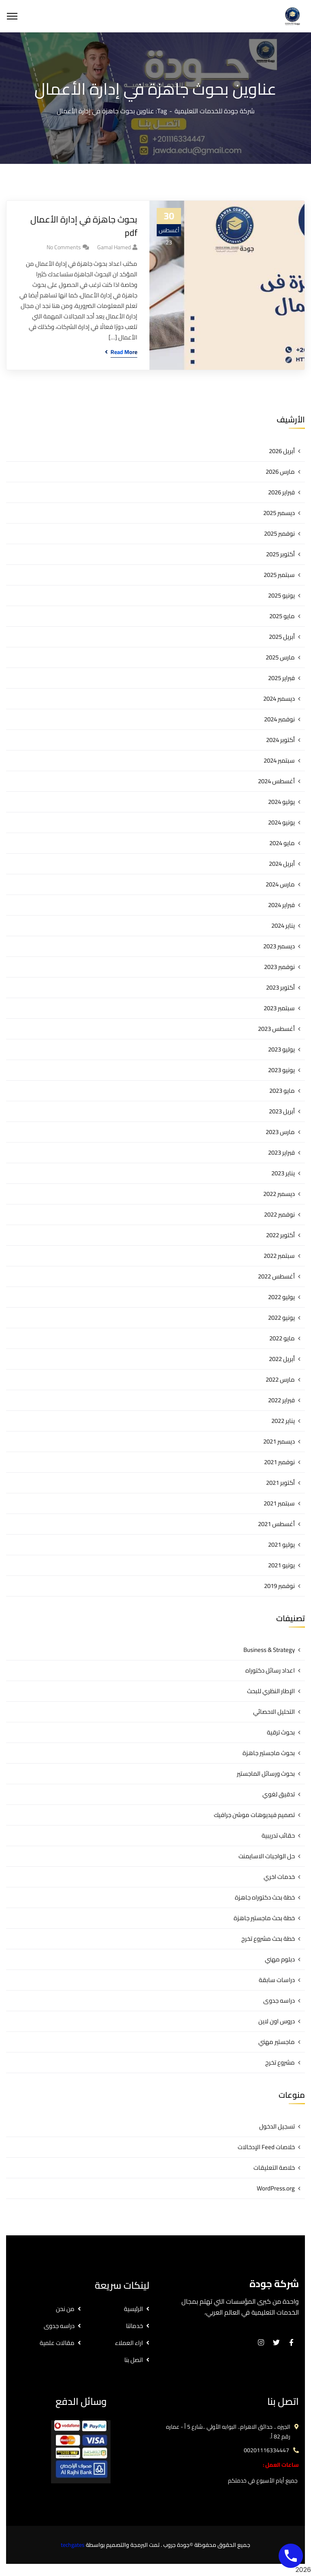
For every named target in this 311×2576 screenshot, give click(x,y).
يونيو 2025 (281, 595)
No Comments (64, 247)
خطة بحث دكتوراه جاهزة (265, 1897)
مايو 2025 (282, 616)
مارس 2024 (280, 884)
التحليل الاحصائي (274, 1711)
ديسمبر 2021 (279, 1441)
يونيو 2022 (281, 1317)
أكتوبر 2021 (280, 1482)
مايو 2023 (282, 1090)
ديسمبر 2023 (279, 946)
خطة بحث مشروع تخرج (268, 1938)
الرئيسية (133, 2309)
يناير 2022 (283, 1421)
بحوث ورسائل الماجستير (266, 1773)
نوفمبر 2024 (279, 719)
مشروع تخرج (280, 2062)
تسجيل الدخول (277, 2126)
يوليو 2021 (281, 1544)
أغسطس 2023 (276, 1029)
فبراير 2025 (281, 678)
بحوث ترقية (281, 1732)
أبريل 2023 (282, 1111)
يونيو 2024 (281, 822)
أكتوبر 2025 (280, 554)
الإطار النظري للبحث (271, 1691)
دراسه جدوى (279, 2000)
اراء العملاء (129, 2343)
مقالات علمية (57, 2343)
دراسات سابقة (277, 1980)
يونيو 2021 (281, 1565)
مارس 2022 (280, 1379)
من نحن (65, 2309)
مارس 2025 (280, 657)
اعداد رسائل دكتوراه (270, 1670)
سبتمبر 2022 (279, 1255)
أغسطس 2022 (276, 1276)
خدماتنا (134, 2326)
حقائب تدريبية (278, 1835)
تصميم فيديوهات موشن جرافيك (254, 1815)
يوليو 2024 (281, 802)
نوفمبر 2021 (279, 1462)
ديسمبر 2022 (279, 1194)
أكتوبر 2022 (280, 1235)
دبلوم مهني (280, 1959)
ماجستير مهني (276, 2042)
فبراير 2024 (281, 905)
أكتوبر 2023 (280, 987)
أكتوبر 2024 (280, 740)
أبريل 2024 (282, 863)
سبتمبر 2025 (279, 575)
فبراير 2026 (281, 492)
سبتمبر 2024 (279, 760)
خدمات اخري (279, 1877)
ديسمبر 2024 (279, 698)
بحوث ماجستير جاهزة (269, 1753)
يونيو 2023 (281, 1070)
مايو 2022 (282, 1338)
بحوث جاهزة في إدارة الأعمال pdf (83, 226)
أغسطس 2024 (276, 781)
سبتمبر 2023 (279, 1008)
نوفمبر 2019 (279, 1586)
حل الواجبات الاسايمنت (267, 1856)
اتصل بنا (133, 2360)
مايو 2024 (282, 843)
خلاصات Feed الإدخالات (266, 2147)
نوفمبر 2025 (279, 533)
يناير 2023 (283, 1173)
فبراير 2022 (281, 1400)
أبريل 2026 (282, 451)
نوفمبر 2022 (279, 1214)
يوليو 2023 (281, 1049)
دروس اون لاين (276, 2021)
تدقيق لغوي (278, 1794)
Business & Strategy (269, 1650)
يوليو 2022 (281, 1297)
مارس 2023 (280, 1132)
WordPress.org (276, 2188)
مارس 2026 (280, 471)
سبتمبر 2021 (279, 1503)
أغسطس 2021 (276, 1524)
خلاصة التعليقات (274, 2167)
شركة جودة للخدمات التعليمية (215, 111)
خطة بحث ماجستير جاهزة (264, 1918)
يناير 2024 (283, 925)
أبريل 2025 (282, 636)
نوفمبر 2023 (279, 967)
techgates (73, 2545)
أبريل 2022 (282, 1359)
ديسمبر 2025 (279, 513)
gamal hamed (114, 247)
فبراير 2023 (281, 1152)
